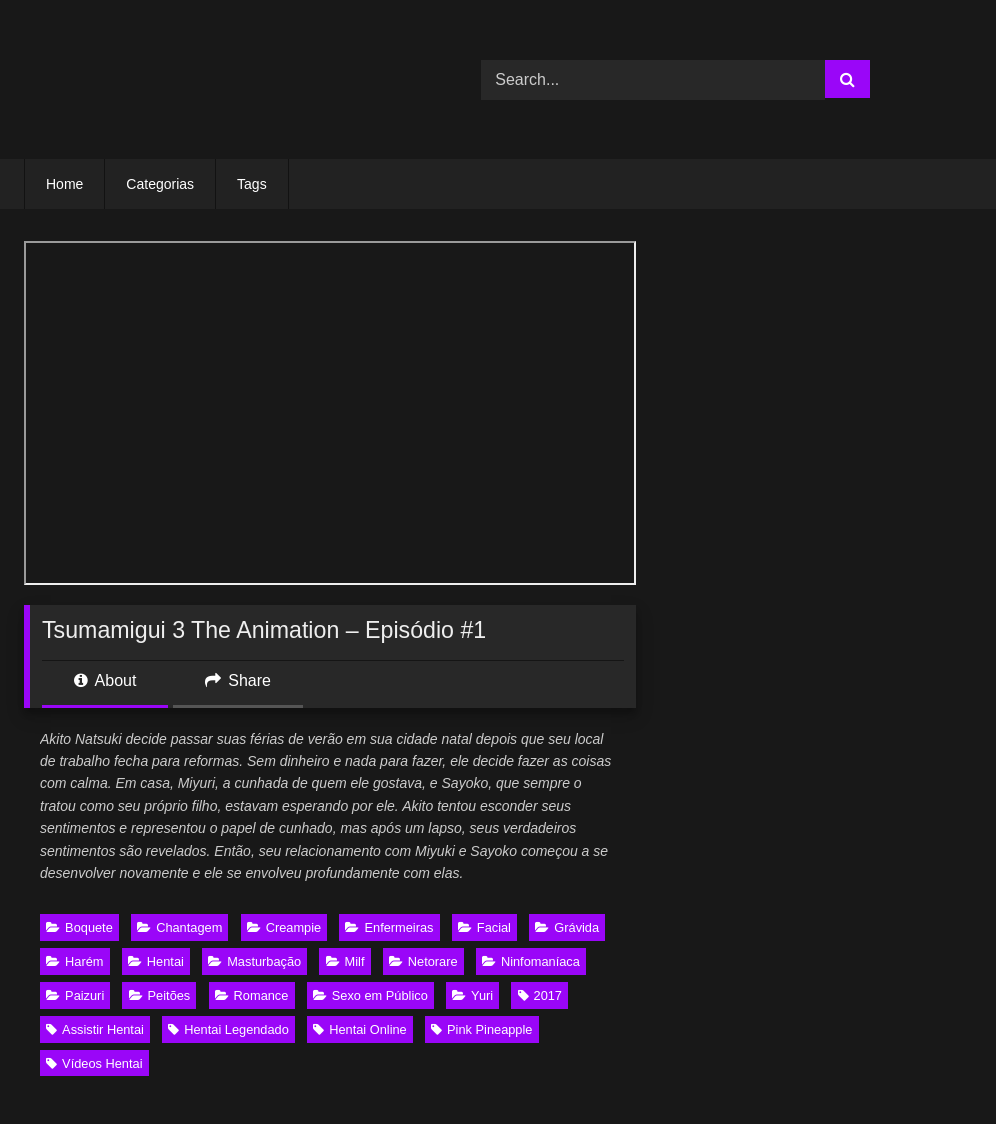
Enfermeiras (389, 927)
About (105, 680)
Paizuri (75, 995)
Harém (74, 961)
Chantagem (179, 927)
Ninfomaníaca (531, 961)
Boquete (79, 927)
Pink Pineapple (481, 1029)
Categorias (160, 184)
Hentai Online (360, 1029)
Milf (345, 961)
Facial (484, 927)
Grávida (567, 927)
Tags (252, 184)
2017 (540, 995)
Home (64, 184)
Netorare (423, 961)
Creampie (284, 927)
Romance (252, 995)
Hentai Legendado (228, 1029)
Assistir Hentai (95, 1029)
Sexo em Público (370, 995)
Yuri (472, 995)
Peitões (160, 995)
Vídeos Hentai (94, 1063)
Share (238, 680)
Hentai (156, 961)
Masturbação (254, 961)
